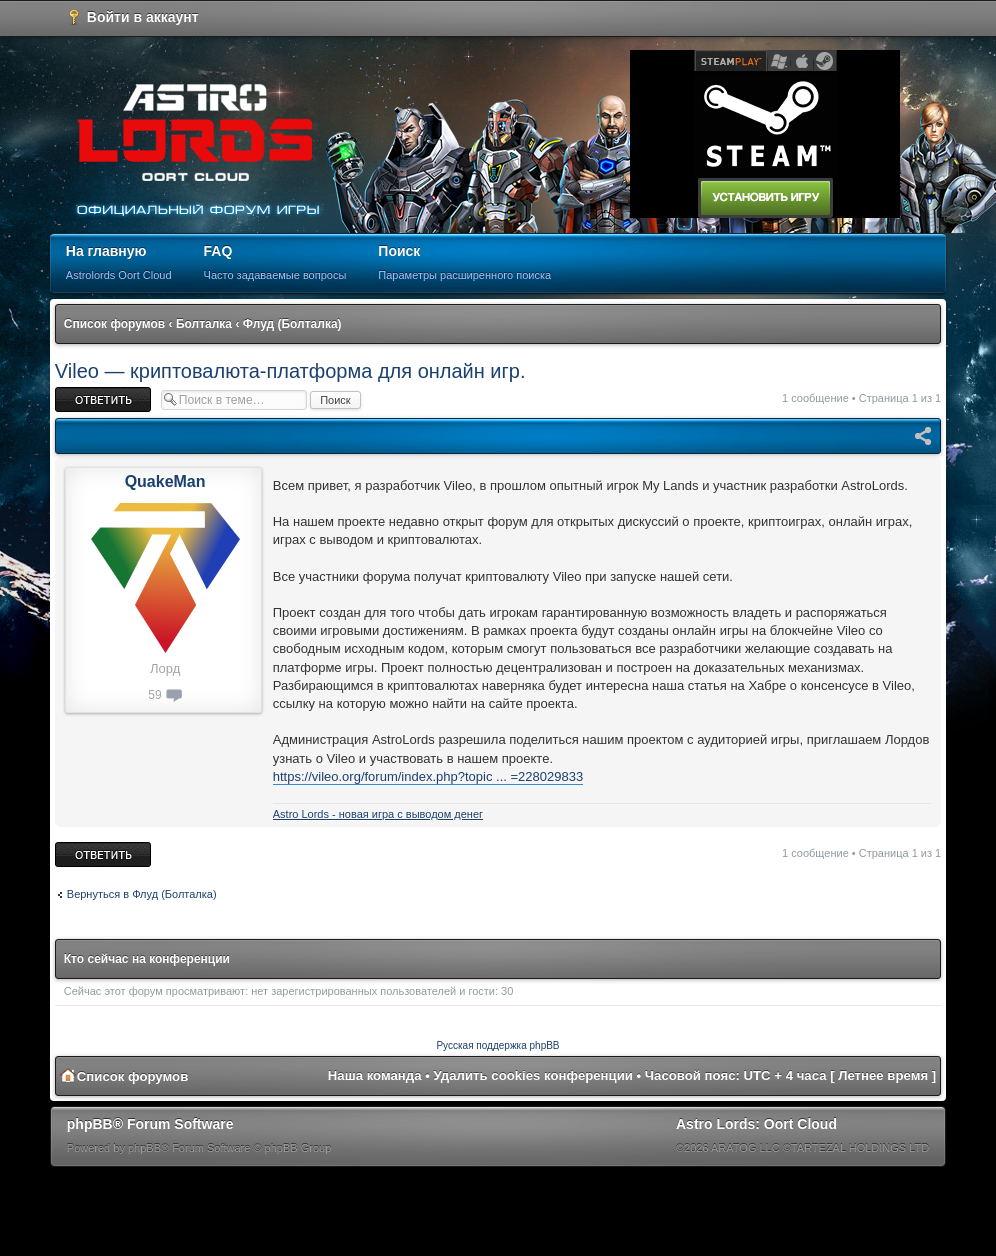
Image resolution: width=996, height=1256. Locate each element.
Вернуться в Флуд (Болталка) (142, 894)
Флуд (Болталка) (292, 324)
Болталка (204, 324)
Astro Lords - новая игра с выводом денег (378, 814)
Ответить (103, 399)
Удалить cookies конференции (533, 1075)
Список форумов (114, 324)
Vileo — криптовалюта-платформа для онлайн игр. (290, 371)
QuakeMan (165, 481)
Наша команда (375, 1075)
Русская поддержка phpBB (497, 1045)
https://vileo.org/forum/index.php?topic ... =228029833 (428, 776)
